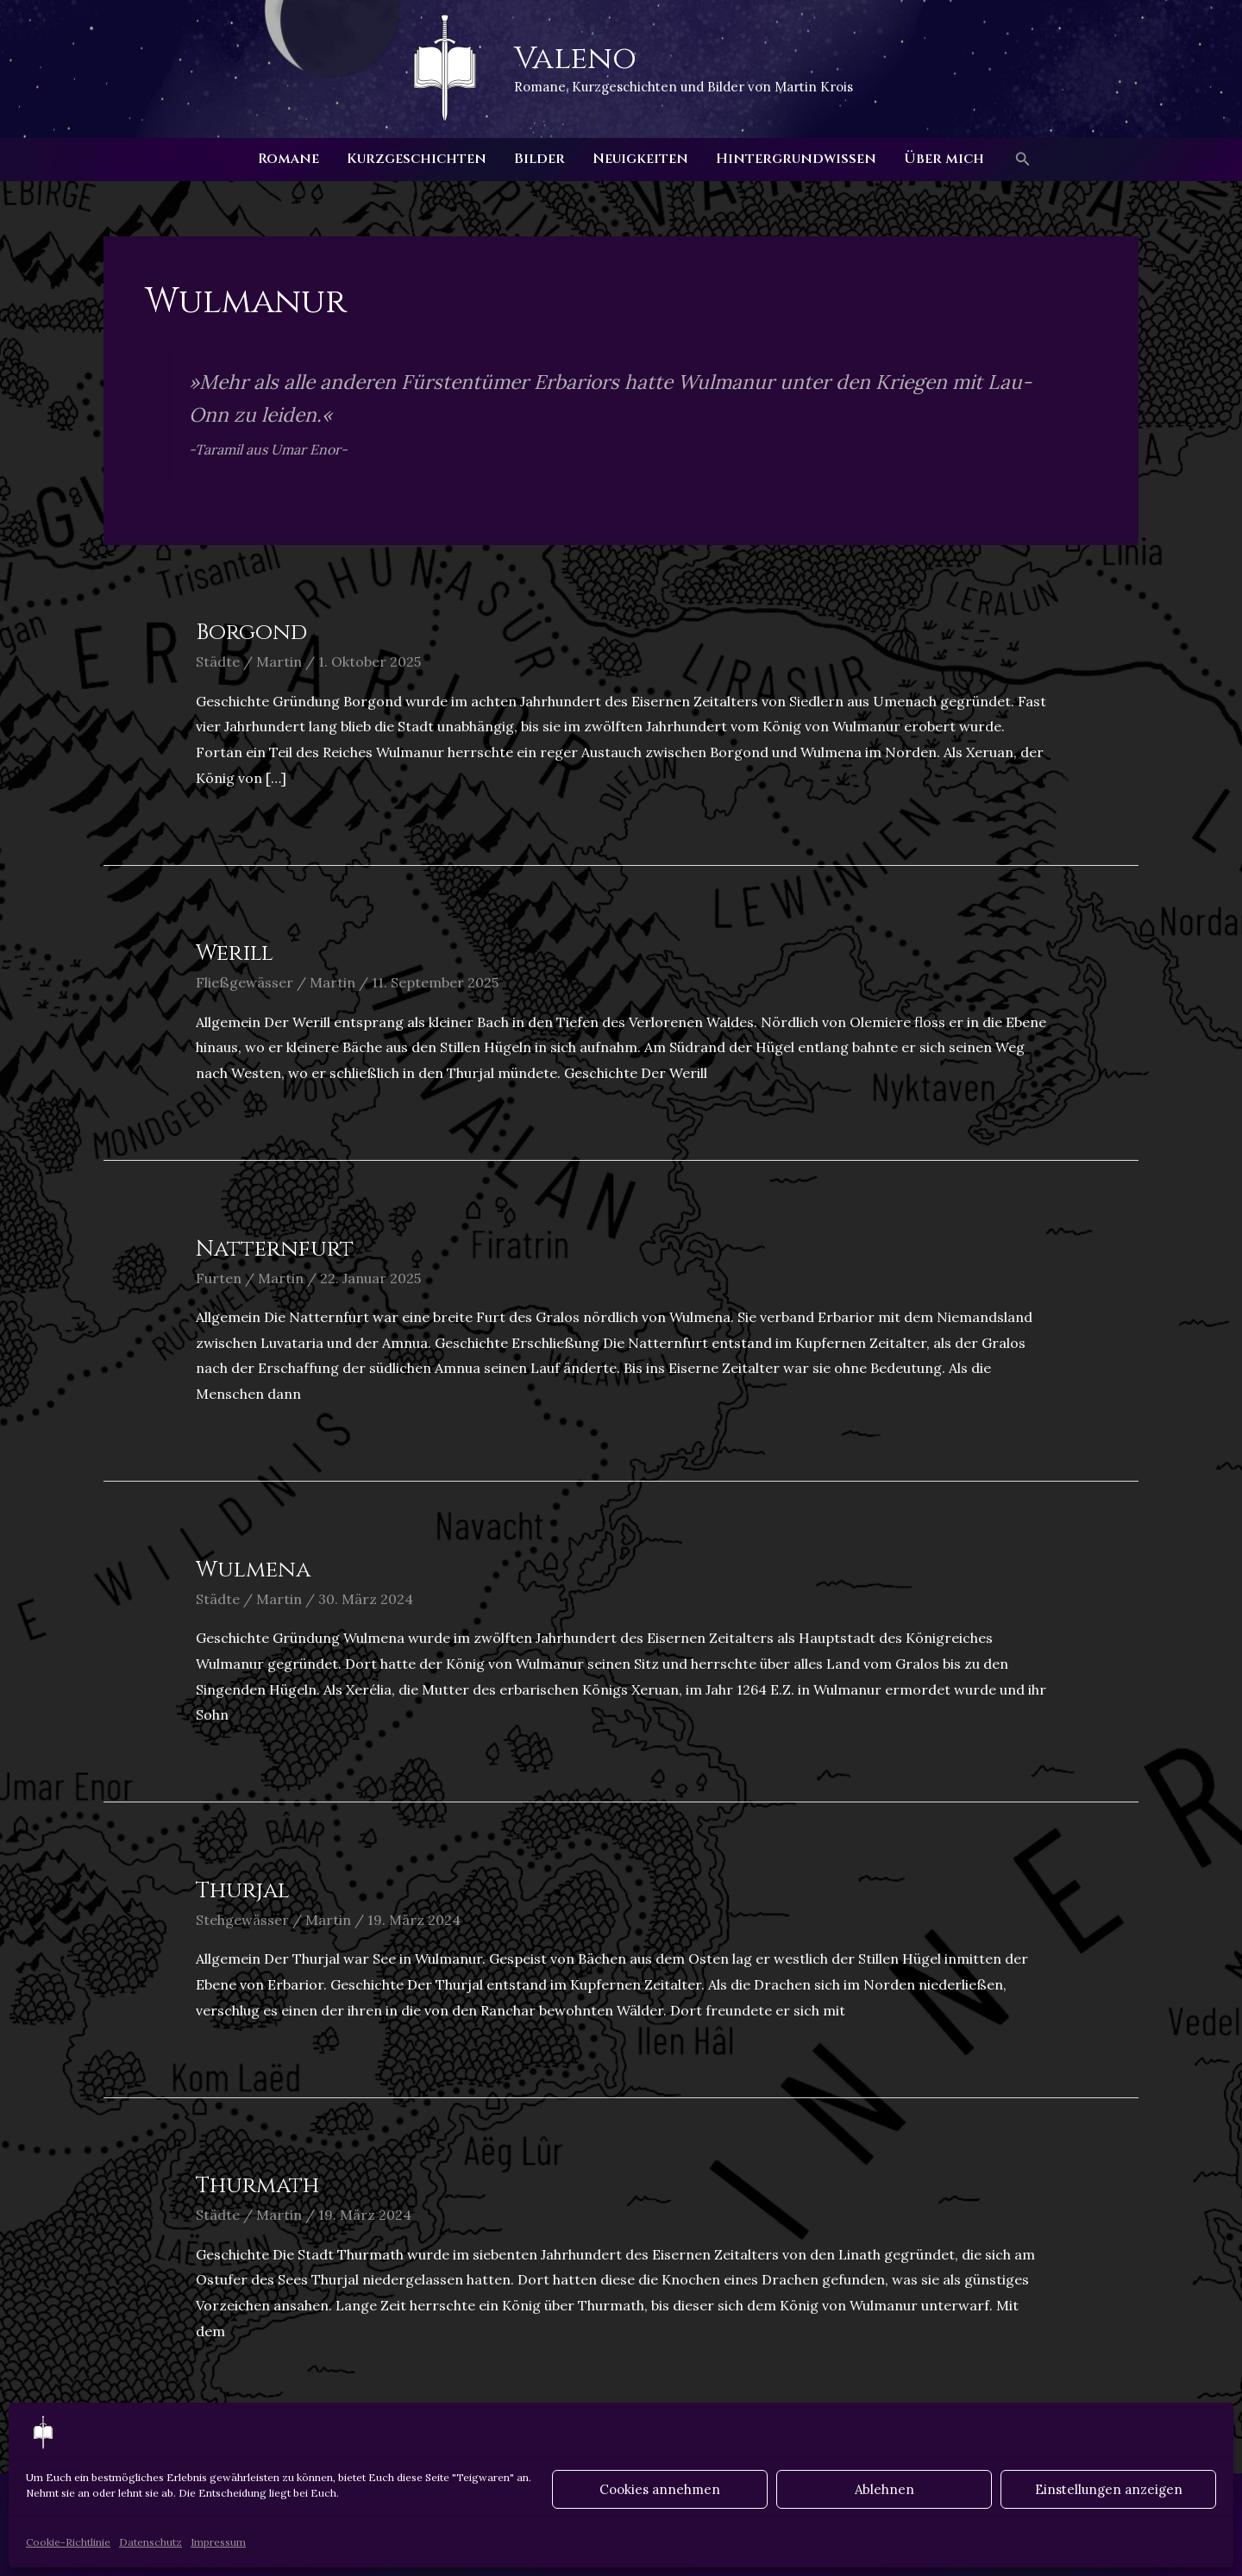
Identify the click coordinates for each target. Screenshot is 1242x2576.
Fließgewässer (244, 982)
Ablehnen (884, 2489)
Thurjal (243, 1891)
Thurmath (257, 2186)
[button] (1023, 159)
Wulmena (253, 1570)
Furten (219, 1278)
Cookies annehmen (659, 2489)
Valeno (575, 58)
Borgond (251, 632)
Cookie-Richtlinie (68, 2541)
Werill (234, 953)
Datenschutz (150, 2541)
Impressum (218, 2541)
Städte (218, 661)
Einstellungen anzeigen (1108, 2489)
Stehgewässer (242, 1919)
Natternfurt (275, 1249)
